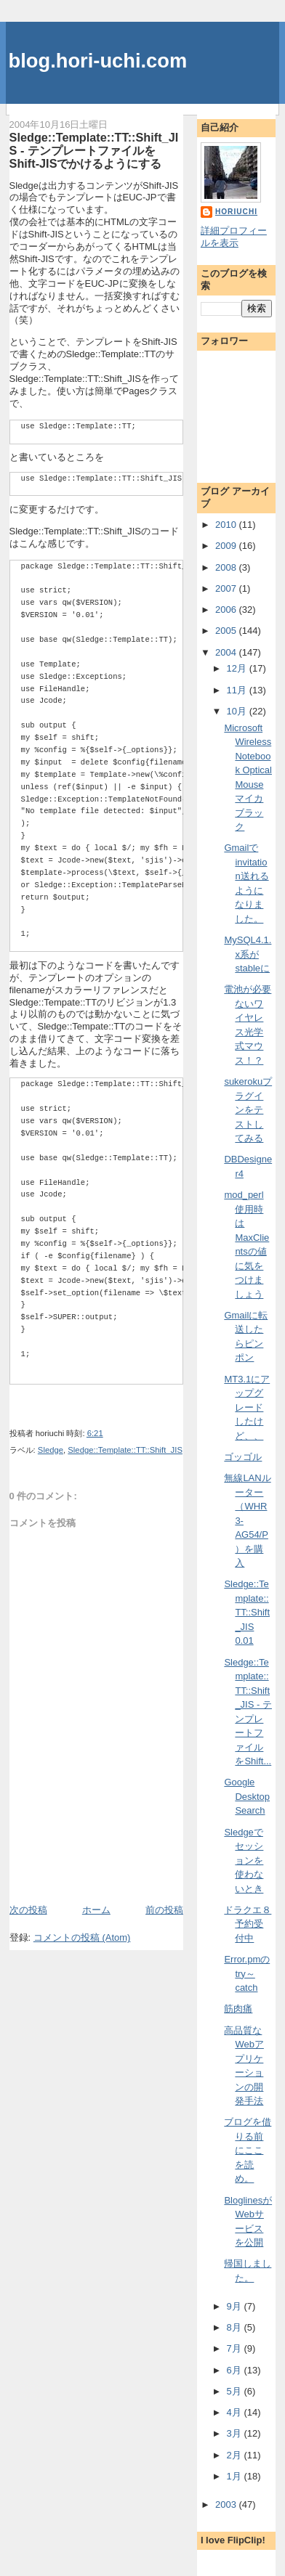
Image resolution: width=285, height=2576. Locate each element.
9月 (235, 2306)
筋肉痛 (238, 2008)
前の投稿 (164, 1909)
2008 (227, 567)
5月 (235, 2391)
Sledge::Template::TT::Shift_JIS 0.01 (247, 1612)
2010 (227, 524)
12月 (238, 668)
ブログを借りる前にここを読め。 (247, 2150)
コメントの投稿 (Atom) (82, 1937)
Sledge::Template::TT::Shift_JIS (125, 1450)
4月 (235, 2412)
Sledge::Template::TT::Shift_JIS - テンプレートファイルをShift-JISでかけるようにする (94, 150)
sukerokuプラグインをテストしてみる (248, 1110)
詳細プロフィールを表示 (234, 236)
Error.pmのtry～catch (247, 1973)
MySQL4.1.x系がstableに (247, 954)
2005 (227, 630)
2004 (227, 652)
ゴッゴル (243, 1456)
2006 (227, 609)
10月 (238, 711)
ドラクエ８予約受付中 (247, 1924)
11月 (238, 690)
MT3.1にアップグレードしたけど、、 (247, 1407)
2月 (235, 2455)
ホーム (96, 1909)
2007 (227, 588)
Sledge (50, 1450)
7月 (235, 2348)
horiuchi (236, 212)
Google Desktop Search (247, 1796)
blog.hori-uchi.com (98, 60)
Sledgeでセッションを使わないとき (243, 1860)
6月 (235, 2370)
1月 (235, 2476)
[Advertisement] (94, 1870)
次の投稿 (28, 1909)
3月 (235, 2433)
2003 (227, 2504)
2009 (227, 545)
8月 (235, 2327)
